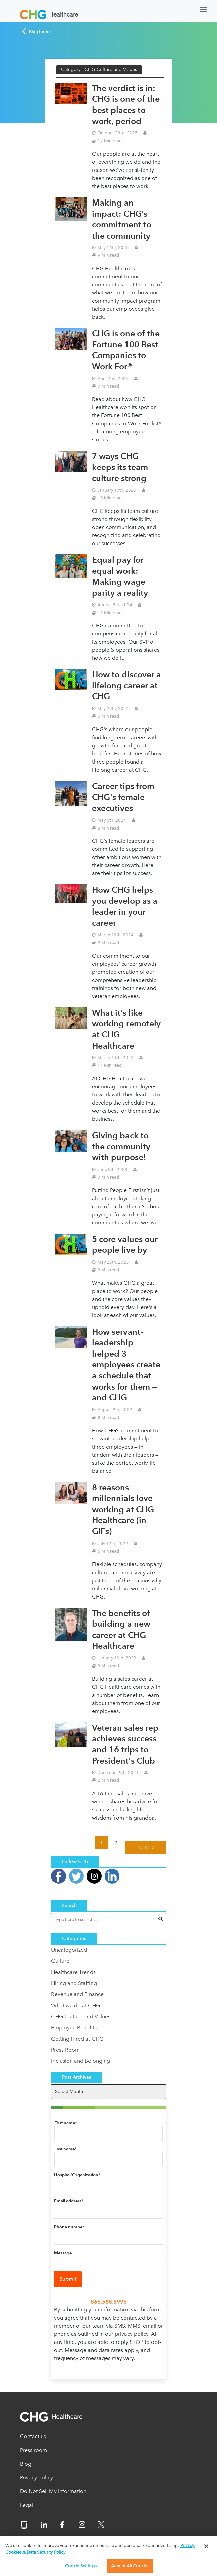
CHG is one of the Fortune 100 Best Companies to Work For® (126, 349)
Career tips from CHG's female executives (123, 797)
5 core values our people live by (125, 1244)
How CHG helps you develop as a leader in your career (124, 906)
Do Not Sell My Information (53, 2491)
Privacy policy (36, 2477)
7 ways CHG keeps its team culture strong (120, 467)
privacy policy (131, 2334)
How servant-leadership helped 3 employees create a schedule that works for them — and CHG (126, 1365)
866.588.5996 (109, 2302)
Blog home (36, 31)
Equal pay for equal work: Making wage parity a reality (120, 576)
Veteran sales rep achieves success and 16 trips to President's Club (125, 1744)
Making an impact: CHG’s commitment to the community (121, 219)
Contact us (33, 2436)
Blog (25, 2464)
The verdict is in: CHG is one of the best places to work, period (126, 104)
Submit (67, 2279)
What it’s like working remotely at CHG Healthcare (126, 1029)
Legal (26, 2505)
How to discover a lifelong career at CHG (126, 685)
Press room (33, 2450)
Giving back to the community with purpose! (121, 1146)
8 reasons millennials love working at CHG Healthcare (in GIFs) (123, 1509)
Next (143, 1847)
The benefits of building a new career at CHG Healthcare (121, 1629)
